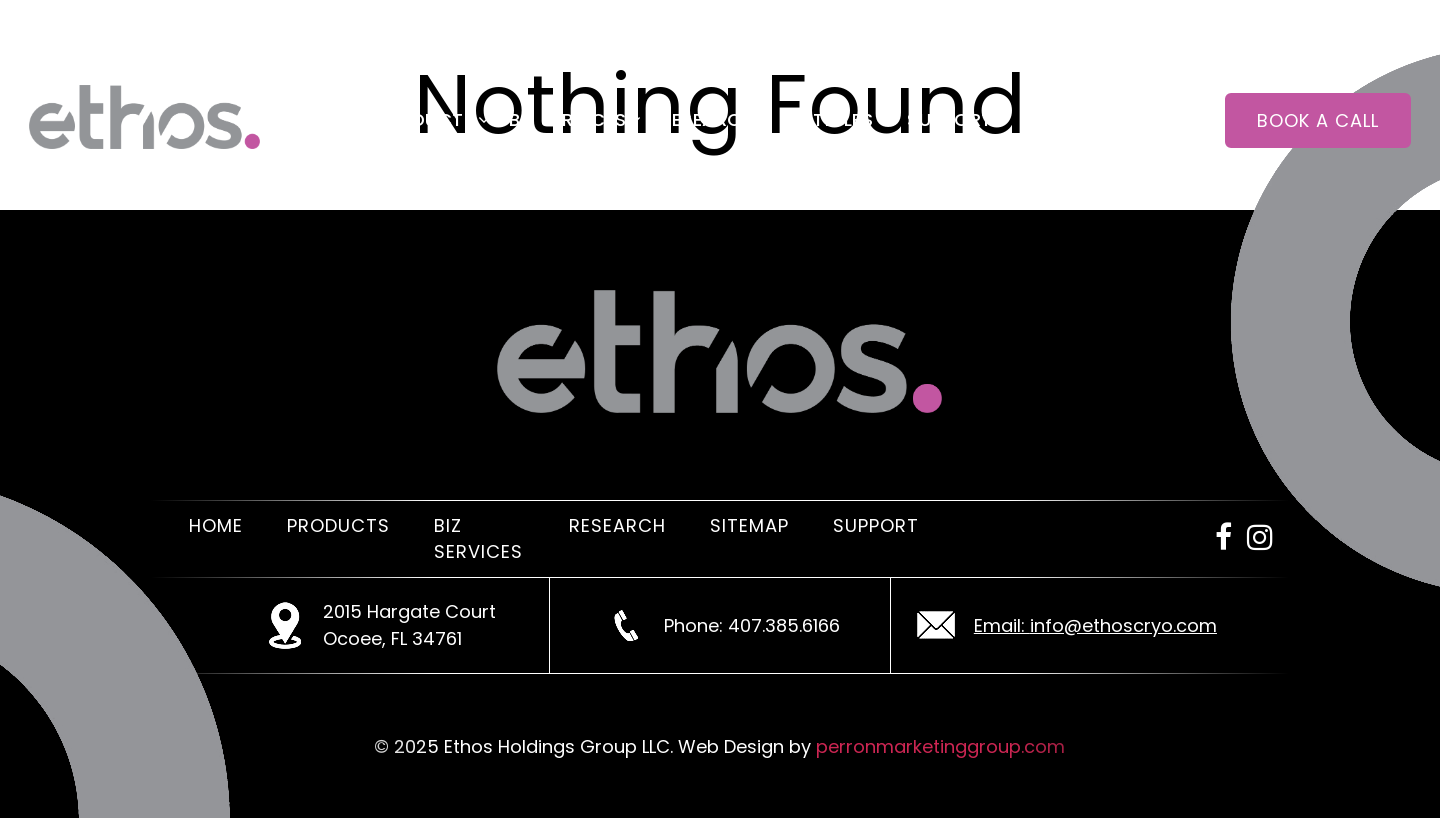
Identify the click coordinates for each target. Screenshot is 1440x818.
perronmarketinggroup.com (940, 746)
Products (424, 119)
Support (950, 119)
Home (312, 119)
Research (707, 119)
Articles (830, 119)
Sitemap (749, 525)
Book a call (1318, 120)
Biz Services (567, 119)
